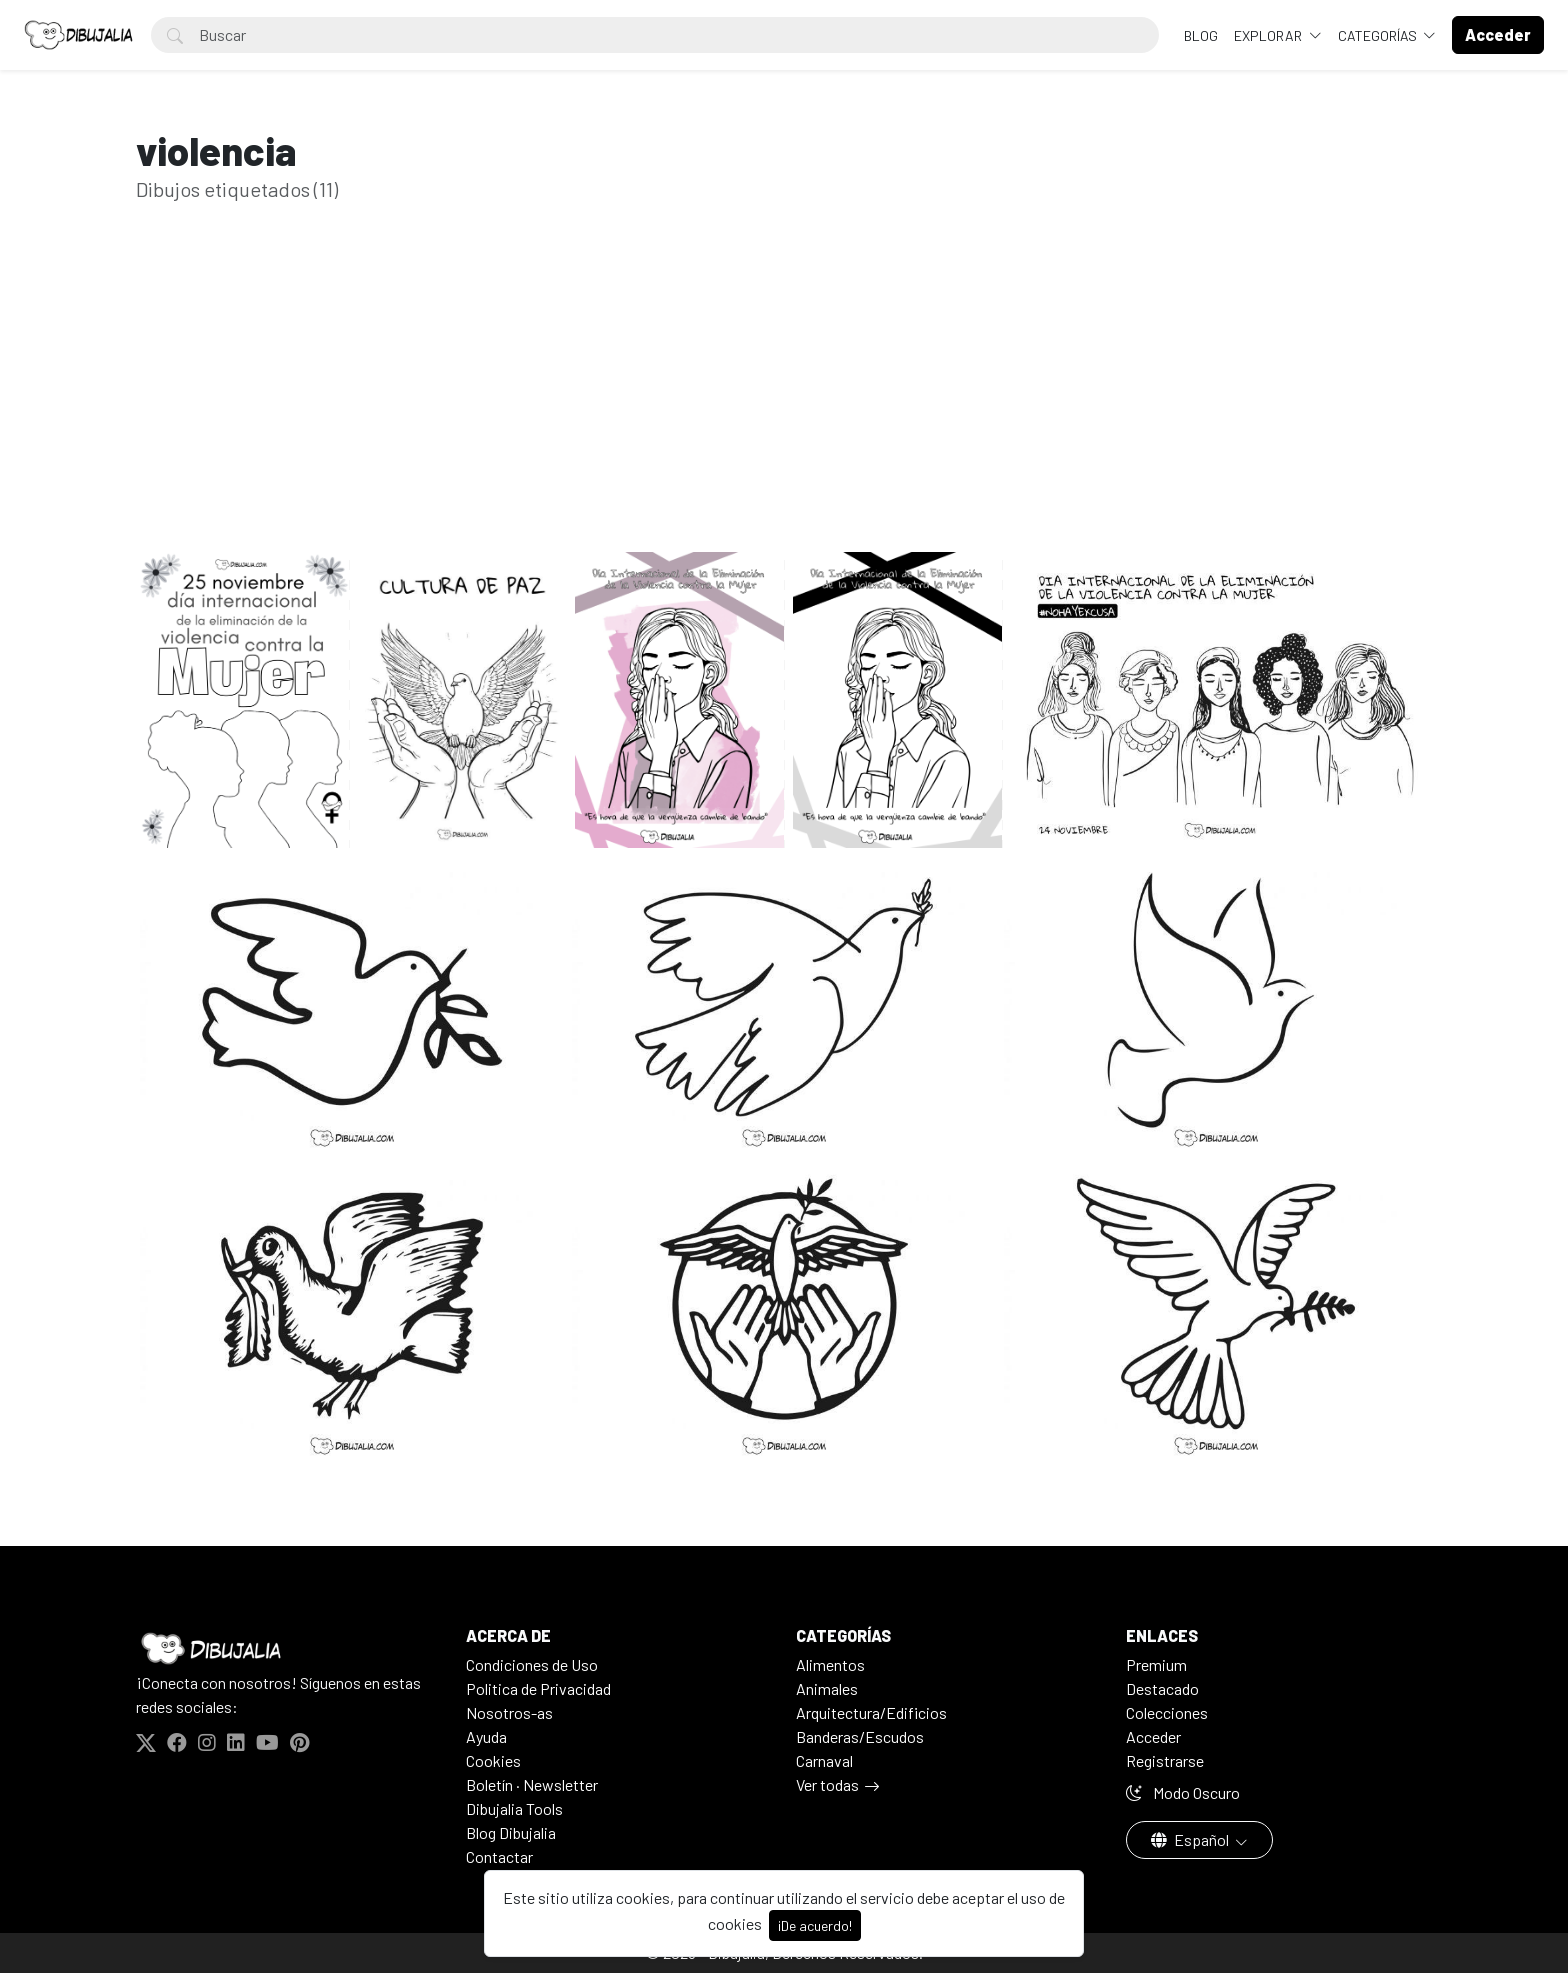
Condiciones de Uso (532, 1664)
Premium (1156, 1664)
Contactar (499, 1856)
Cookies (493, 1760)
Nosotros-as (509, 1712)
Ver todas (827, 1784)
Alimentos (830, 1664)
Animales (827, 1688)
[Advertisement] (784, 408)
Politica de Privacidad (538, 1688)
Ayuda (486, 1736)
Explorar (1269, 35)
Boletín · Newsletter (532, 1784)
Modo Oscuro (1183, 1792)
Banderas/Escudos (860, 1736)
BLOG (1201, 35)
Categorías (1379, 35)
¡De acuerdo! (815, 1925)
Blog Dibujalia (511, 1832)
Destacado (1162, 1688)
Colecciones (1167, 1712)
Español (1191, 1839)
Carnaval (824, 1760)
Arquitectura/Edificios (871, 1712)
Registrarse (1165, 1760)
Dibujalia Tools (514, 1808)
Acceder (1153, 1736)
